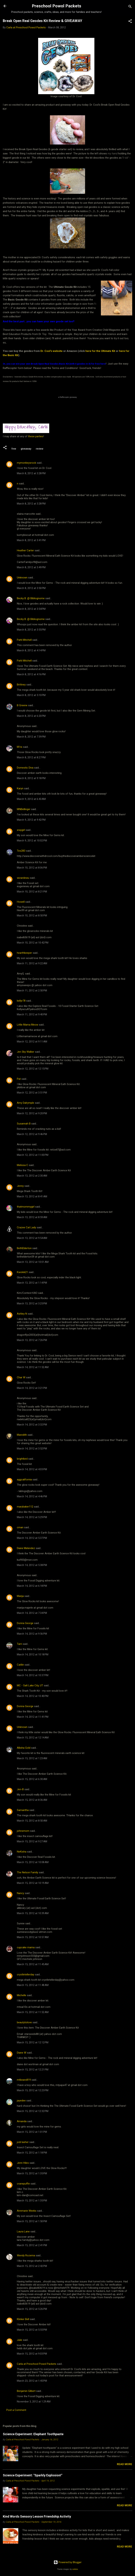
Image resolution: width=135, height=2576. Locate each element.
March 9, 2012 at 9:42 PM (31, 819)
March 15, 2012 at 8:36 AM (32, 1799)
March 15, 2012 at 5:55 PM (32, 2329)
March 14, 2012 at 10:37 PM (32, 1675)
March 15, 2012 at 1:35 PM (32, 2173)
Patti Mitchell (24, 639)
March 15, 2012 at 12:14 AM (33, 1737)
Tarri (19, 1644)
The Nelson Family (27, 1872)
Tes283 (21, 850)
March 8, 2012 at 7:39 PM (31, 736)
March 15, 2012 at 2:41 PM (32, 2245)
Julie (19, 2340)
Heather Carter (25, 550)
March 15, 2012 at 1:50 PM (32, 2221)
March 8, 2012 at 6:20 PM (31, 715)
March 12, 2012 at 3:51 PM (32, 1092)
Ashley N (22, 1313)
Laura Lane (23, 2231)
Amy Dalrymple (25, 1102)
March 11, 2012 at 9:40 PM (32, 1014)
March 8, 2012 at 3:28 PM (31, 473)
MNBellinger (23, 809)
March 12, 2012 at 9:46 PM (32, 1134)
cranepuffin (23, 2183)
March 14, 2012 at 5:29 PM (32, 1517)
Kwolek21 (22, 1272)
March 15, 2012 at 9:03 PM (32, 2353)
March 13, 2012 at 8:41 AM (32, 1196)
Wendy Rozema (26, 2255)
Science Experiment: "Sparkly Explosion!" (32, 2475)
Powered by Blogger (68, 2562)
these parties (35, 436)
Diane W (21, 2052)
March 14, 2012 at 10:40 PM (32, 1696)
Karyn (20, 788)
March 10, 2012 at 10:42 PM (32, 942)
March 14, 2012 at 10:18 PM (32, 1654)
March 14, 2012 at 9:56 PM (32, 1633)
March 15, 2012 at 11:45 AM (33, 1964)
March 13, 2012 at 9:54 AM (32, 1238)
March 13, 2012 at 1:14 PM (32, 1282)
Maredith (22, 1434)
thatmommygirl (25, 1206)
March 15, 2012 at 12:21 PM (32, 2069)
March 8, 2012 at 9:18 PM (31, 778)
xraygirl (21, 830)
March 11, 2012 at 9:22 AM (32, 963)
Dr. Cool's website (51, 351)
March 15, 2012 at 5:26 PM (32, 2309)
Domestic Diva (25, 767)
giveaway (26, 448)
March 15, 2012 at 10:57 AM (33, 1937)
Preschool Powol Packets (56, 6)
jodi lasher (23, 2142)
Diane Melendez (26, 1548)
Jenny (20, 1185)
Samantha (23, 1810)
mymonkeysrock (26, 462)
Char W (21, 1377)
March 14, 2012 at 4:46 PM (32, 1496)
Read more (124, 2464)
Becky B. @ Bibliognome (31, 598)
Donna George (25, 1623)
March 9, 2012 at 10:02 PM (32, 840)
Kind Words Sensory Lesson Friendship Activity (37, 2516)
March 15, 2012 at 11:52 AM (33, 2012)
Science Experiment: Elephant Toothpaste (33, 2434)
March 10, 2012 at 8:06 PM (32, 867)
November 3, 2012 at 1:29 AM (33, 2401)
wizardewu (23, 877)
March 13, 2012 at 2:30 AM (32, 1175)
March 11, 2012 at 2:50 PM (32, 990)
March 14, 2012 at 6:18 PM (32, 1585)
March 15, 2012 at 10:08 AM (33, 1862)
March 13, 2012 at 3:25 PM (32, 1303)
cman (20, 1527)
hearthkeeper (24, 952)
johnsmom (23, 1830)
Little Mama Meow (27, 1024)
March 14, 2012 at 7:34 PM (32, 1613)
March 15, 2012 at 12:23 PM (32, 2090)
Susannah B (24, 1123)
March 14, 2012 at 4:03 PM (32, 1469)
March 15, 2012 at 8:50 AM (32, 1820)
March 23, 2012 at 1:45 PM (32, 2380)
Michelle (21, 1995)
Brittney (21, 684)
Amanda (22, 2121)
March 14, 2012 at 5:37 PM (32, 1538)
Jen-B (20, 1789)
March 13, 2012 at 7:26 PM (32, 1340)
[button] (130, 21)
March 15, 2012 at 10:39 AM (33, 1913)
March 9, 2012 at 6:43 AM (31, 799)
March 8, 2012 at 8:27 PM (31, 757)
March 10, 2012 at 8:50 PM (32, 915)
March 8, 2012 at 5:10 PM (31, 695)
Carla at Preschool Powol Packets (36, 2363)
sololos (75, 2569)
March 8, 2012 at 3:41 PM (31, 540)
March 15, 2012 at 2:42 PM (32, 2266)
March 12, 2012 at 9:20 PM (32, 1113)
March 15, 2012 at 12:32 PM (32, 2111)
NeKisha (21, 1851)
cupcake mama (26, 1947)
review (39, 448)
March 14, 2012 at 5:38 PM (32, 1565)
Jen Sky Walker (25, 1051)
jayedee (21, 2100)
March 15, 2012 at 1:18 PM (32, 2152)
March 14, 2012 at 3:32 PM (32, 1424)
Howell (21, 901)
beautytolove (24, 2022)
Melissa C (22, 1165)
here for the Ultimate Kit (100, 351)
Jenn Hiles (23, 2162)
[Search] (130, 7)
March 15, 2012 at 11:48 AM (33, 1985)
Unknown (22, 577)
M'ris (19, 746)
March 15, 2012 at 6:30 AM (32, 1779)
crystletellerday (25, 1974)
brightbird (22, 1458)
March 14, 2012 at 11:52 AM (33, 1367)
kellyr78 (21, 1000)
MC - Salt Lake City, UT (30, 1685)
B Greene (22, 705)
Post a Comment (16, 2410)
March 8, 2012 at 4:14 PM (31, 650)
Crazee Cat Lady (26, 1227)
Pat (19, 1078)
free (13, 448)
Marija (20, 1596)
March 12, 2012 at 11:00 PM (32, 1155)
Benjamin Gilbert (26, 2391)
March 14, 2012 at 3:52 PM (32, 1448)
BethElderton (24, 1248)
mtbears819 (24, 2079)
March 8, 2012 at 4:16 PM (31, 674)
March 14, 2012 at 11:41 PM (32, 1716)
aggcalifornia (24, 1479)
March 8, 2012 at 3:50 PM (31, 588)
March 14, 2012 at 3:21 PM (32, 1388)
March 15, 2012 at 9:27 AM (32, 1841)
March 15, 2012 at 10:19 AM (33, 1883)
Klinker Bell (23, 2319)
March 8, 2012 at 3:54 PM (31, 608)
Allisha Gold (23, 1747)
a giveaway (67, 397)
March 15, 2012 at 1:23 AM (32, 1758)
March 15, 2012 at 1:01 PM (32, 2131)
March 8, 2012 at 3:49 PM (31, 567)
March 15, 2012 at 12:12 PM (32, 2042)
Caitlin (20, 1664)
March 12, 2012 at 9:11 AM (32, 1041)
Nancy (20, 1893)
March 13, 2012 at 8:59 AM (32, 1217)
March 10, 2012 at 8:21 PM (32, 891)
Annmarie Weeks (27, 2210)
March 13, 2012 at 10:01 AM (33, 1262)
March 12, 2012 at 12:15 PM (32, 1068)
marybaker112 (25, 1506)
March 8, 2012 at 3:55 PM (31, 629)
